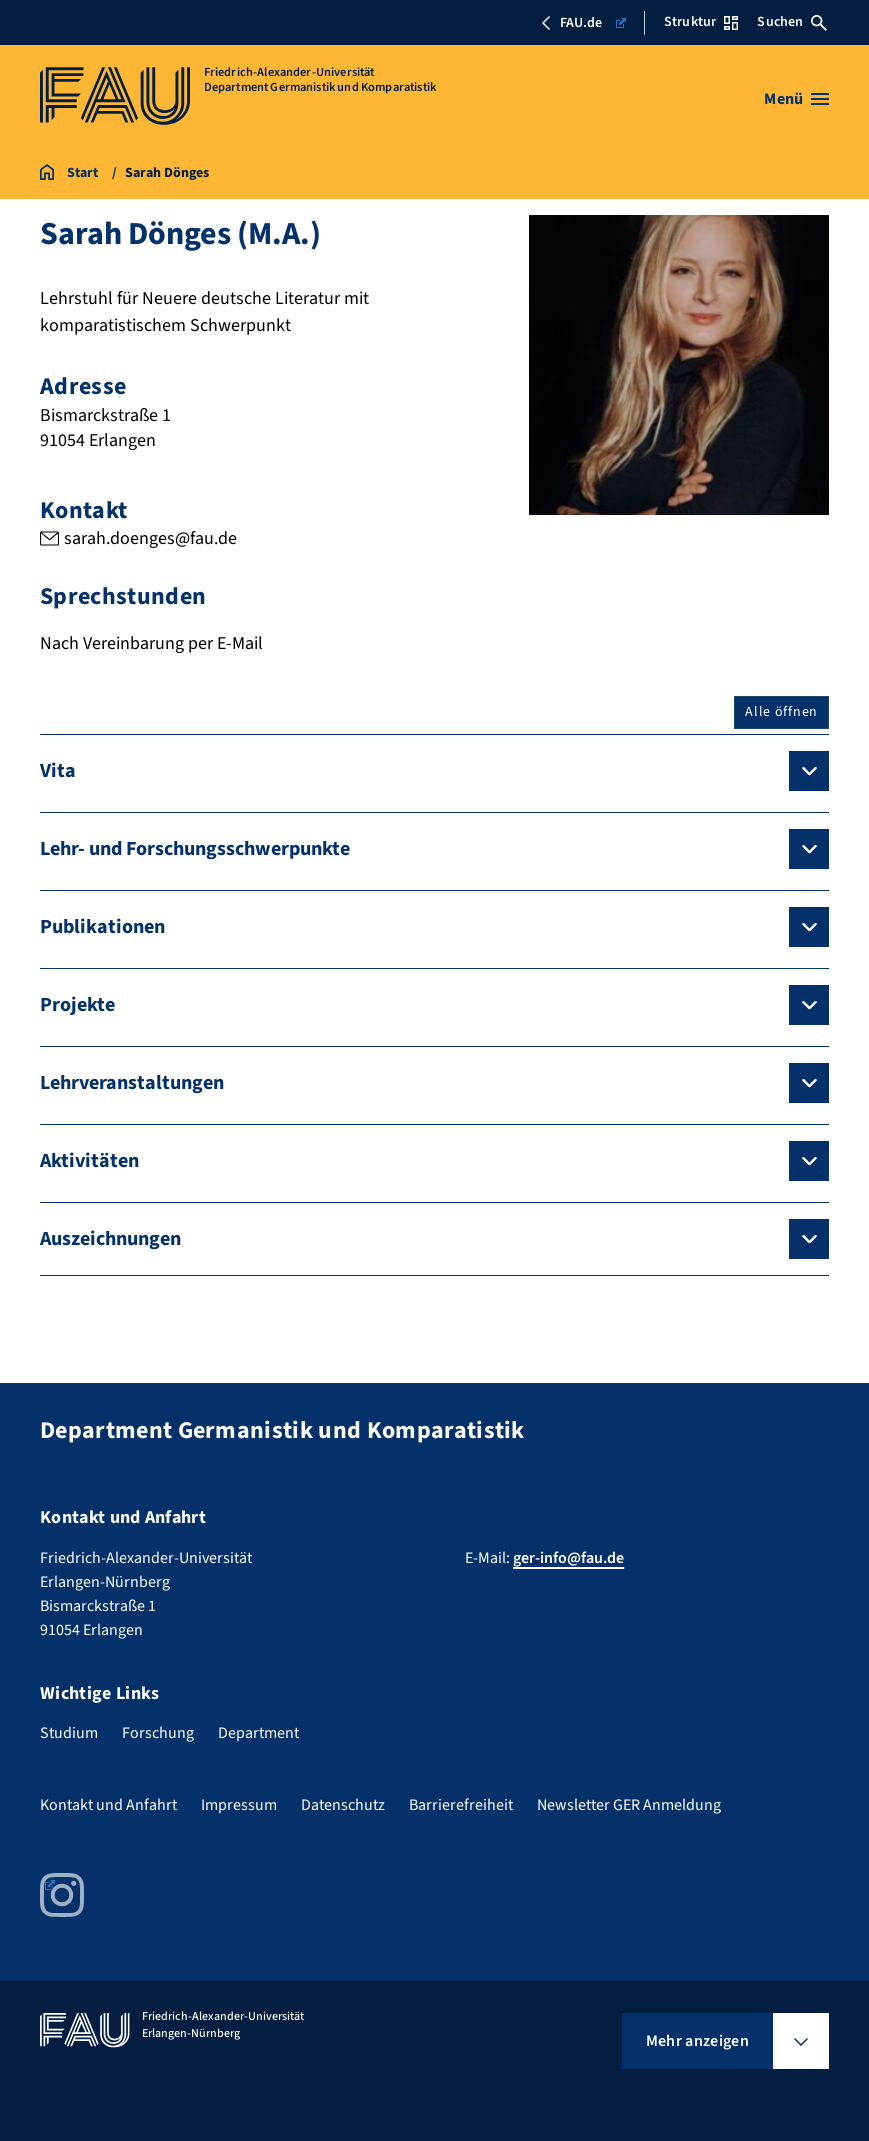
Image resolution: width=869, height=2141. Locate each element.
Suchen (792, 22)
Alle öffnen (781, 712)
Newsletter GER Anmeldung (629, 1805)
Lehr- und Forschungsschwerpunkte (195, 849)
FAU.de (582, 23)
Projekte (77, 1005)
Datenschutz (343, 1805)
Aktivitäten (89, 1161)
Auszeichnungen (110, 1239)
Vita (58, 771)
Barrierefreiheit (461, 1805)
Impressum (239, 1805)
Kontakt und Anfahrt (108, 1805)
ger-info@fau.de (568, 1558)
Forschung (158, 1733)
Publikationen (102, 927)
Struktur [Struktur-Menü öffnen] (701, 22)
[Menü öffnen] (796, 99)
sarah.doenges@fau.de (150, 538)
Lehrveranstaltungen (132, 1083)
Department (258, 1733)
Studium (69, 1733)
